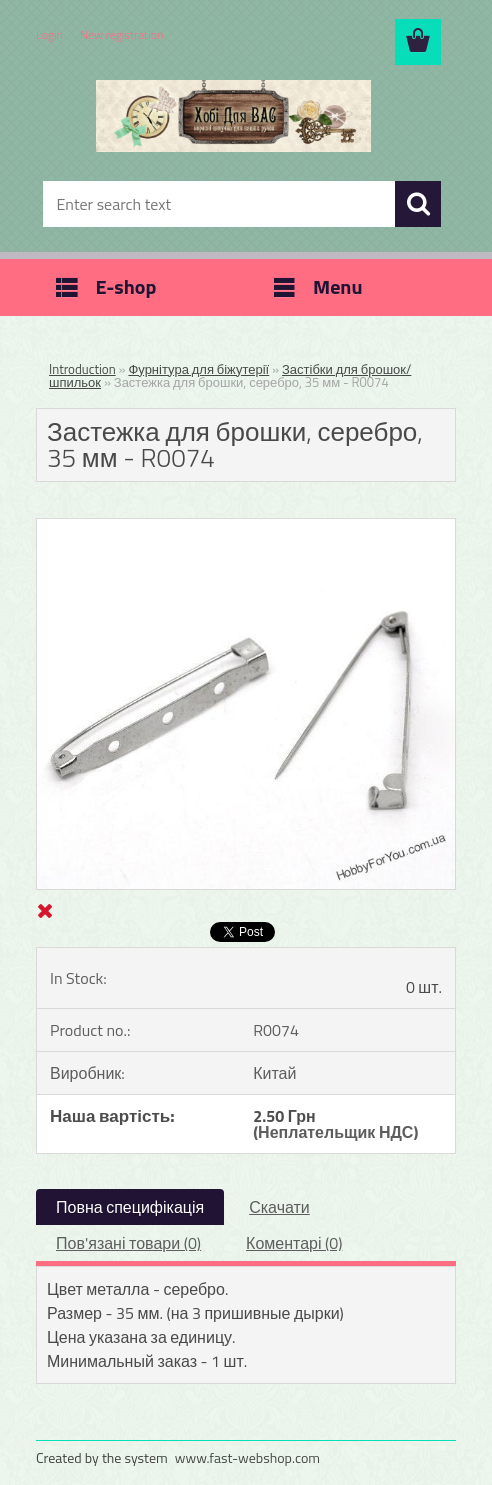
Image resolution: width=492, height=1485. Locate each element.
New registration (122, 34)
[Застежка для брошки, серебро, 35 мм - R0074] (246, 527)
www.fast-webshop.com (247, 1457)
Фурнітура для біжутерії (198, 369)
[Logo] (233, 116)
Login (49, 34)
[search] (418, 204)
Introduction (82, 369)
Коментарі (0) (294, 1243)
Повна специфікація (130, 1207)
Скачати (279, 1207)
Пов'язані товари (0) (128, 1243)
